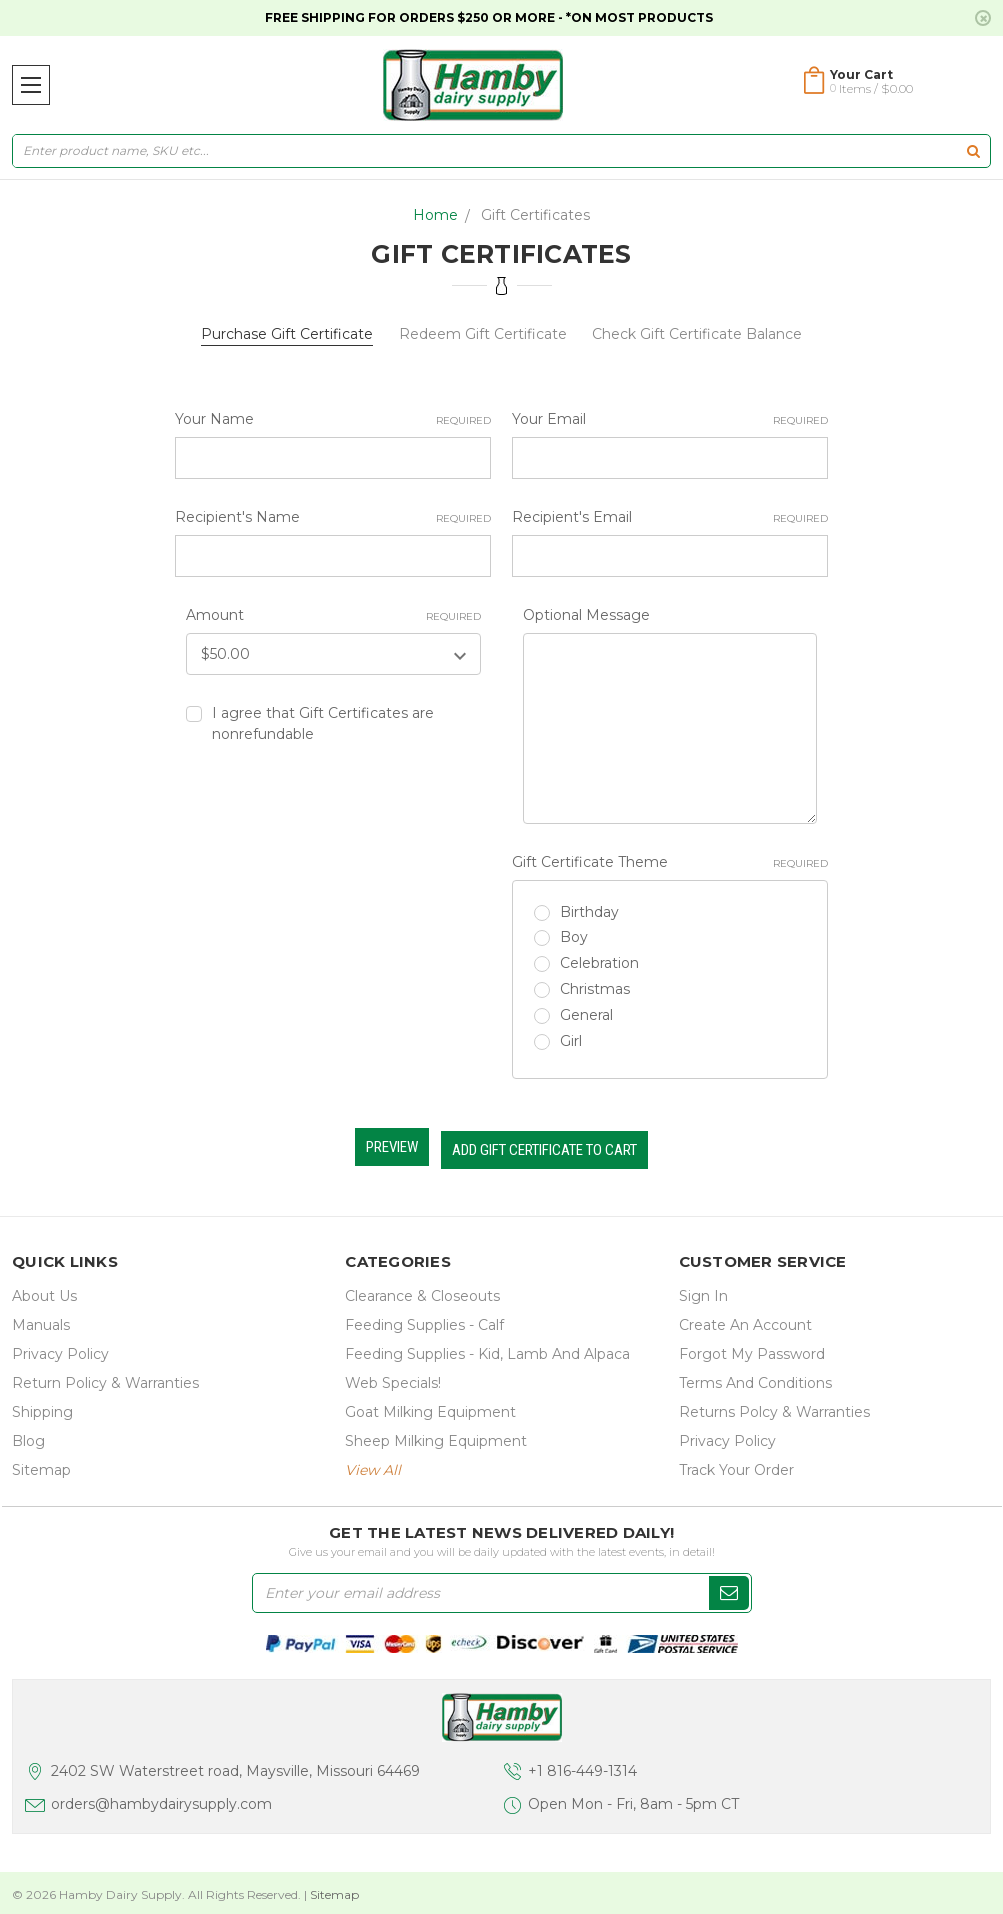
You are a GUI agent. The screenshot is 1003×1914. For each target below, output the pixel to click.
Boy (574, 937)
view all (373, 1465)
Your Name (333, 419)
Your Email (670, 419)
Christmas (595, 989)
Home (435, 215)
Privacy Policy (60, 1349)
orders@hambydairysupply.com (161, 1800)
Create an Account (745, 1320)
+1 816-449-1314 (582, 1766)
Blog (28, 1436)
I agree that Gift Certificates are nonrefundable (323, 723)
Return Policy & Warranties (105, 1378)
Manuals (41, 1320)
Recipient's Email (670, 517)
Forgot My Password (752, 1349)
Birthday (589, 912)
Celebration (599, 963)
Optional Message (586, 615)
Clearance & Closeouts (422, 1291)
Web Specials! (393, 1378)
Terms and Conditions (755, 1378)
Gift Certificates (535, 215)
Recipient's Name (333, 517)
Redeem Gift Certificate (483, 334)
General (586, 1015)
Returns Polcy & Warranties (774, 1407)
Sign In (703, 1291)
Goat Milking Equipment (430, 1407)
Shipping (42, 1407)
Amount (333, 615)
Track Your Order (736, 1465)
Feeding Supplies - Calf (424, 1320)
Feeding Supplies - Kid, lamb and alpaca (487, 1349)
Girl (571, 1041)
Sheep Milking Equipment (436, 1436)
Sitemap (41, 1465)
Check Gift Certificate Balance (697, 334)
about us (44, 1291)
